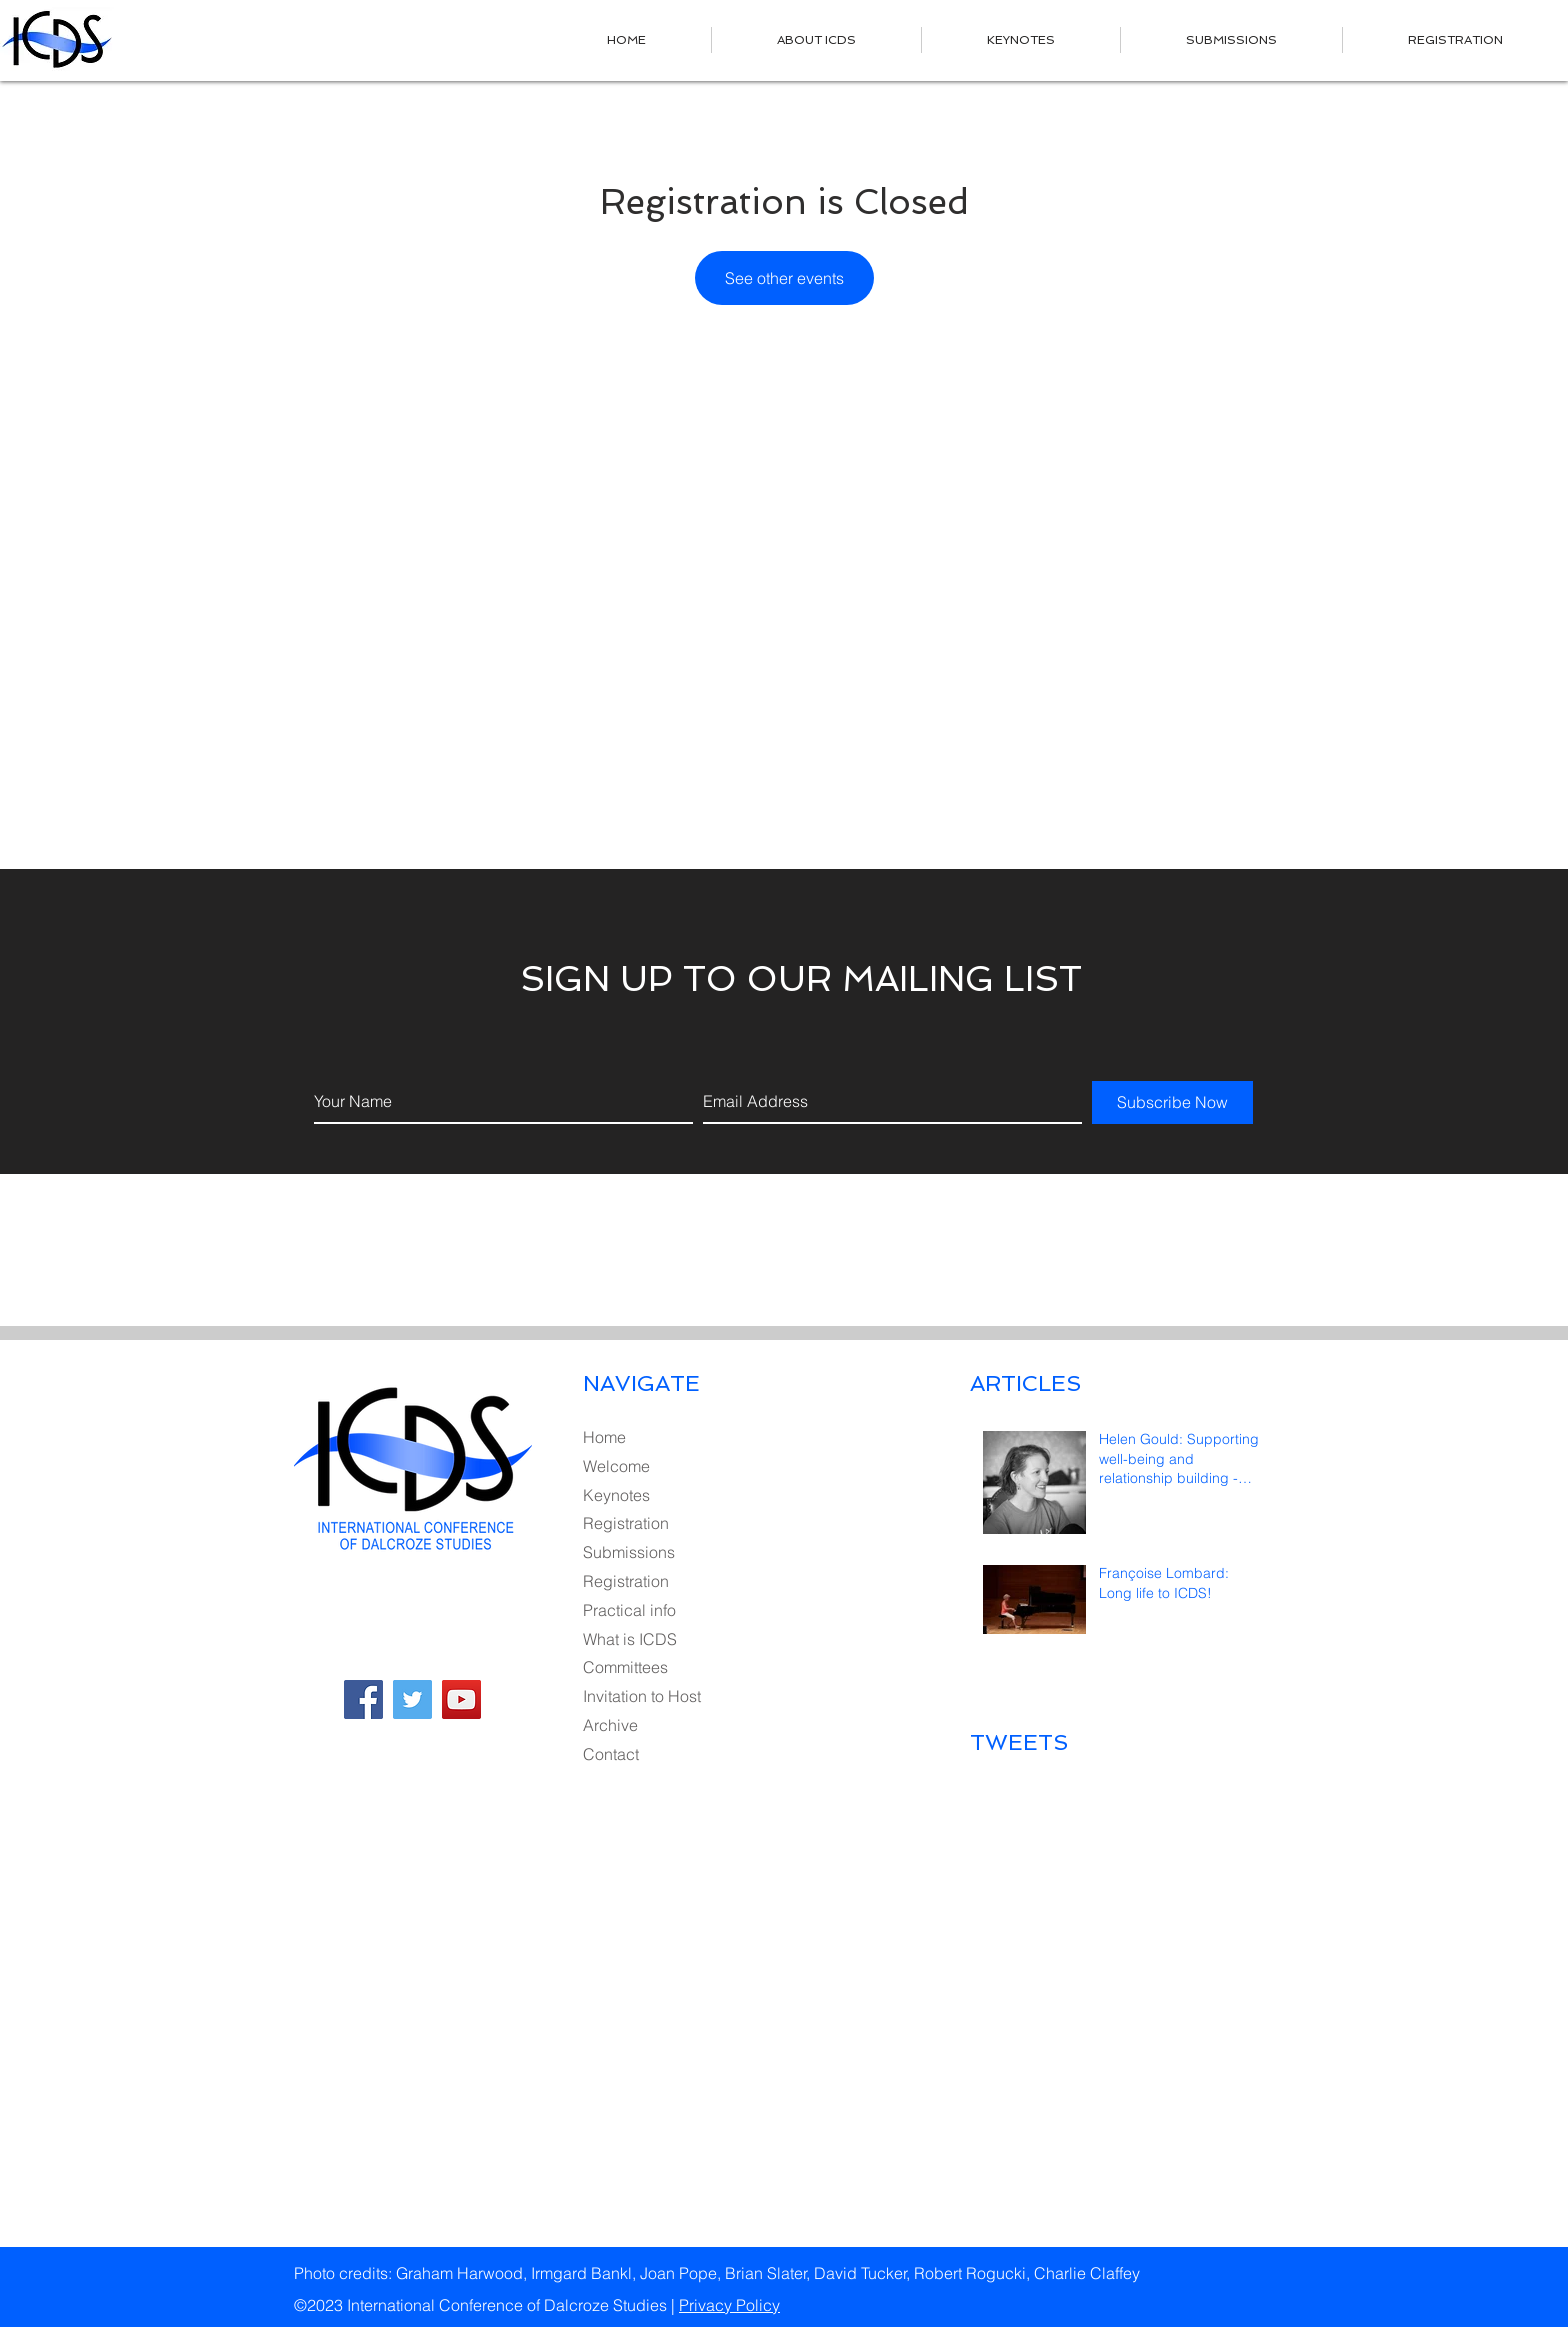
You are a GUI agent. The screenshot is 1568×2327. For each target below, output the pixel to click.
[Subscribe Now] (1172, 1102)
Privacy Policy (729, 2305)
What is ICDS (630, 1639)
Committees (625, 1667)
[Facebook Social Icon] (363, 1699)
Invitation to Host (642, 1696)
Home (604, 1437)
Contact (611, 1754)
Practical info (629, 1610)
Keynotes (616, 1495)
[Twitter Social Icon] (412, 1699)
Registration (626, 1523)
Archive (610, 1725)
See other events (784, 278)
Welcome (616, 1466)
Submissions (629, 1552)
